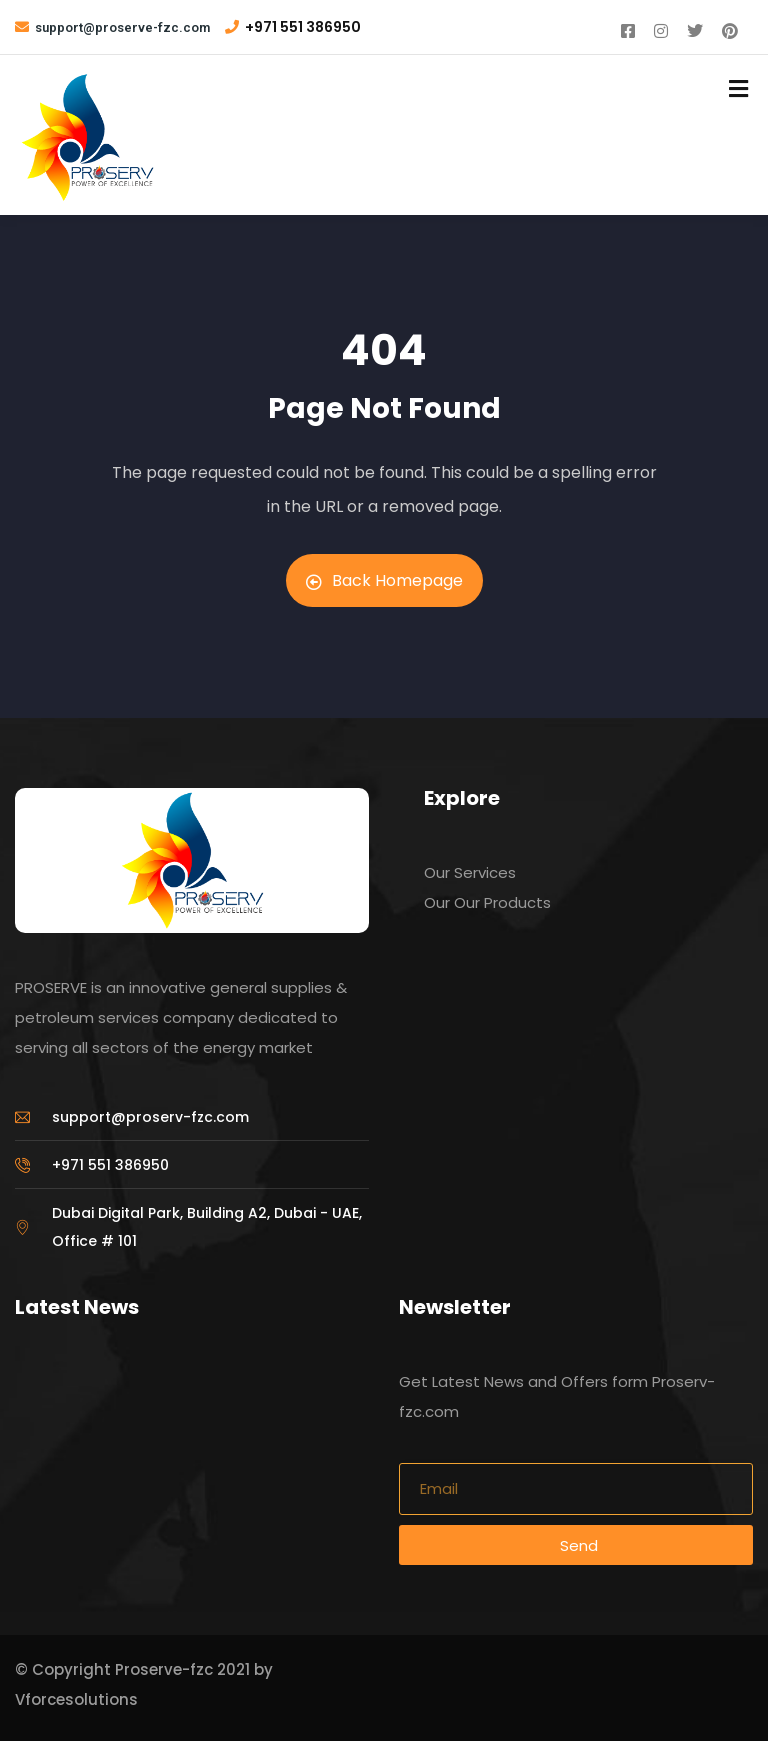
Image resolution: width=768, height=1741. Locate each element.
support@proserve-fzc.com (122, 27)
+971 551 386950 (303, 27)
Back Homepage (384, 580)
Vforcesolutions (76, 1699)
